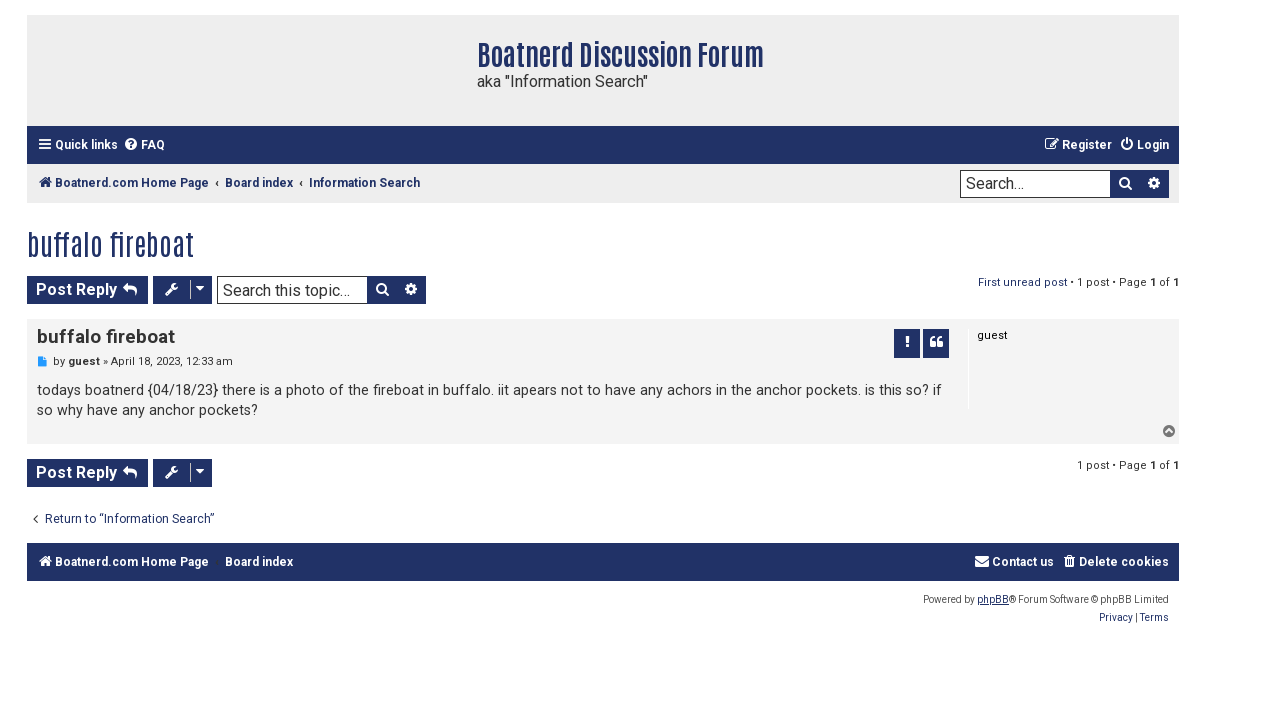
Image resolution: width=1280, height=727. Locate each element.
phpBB (993, 599)
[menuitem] (144, 145)
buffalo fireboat (110, 243)
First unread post (1022, 282)
